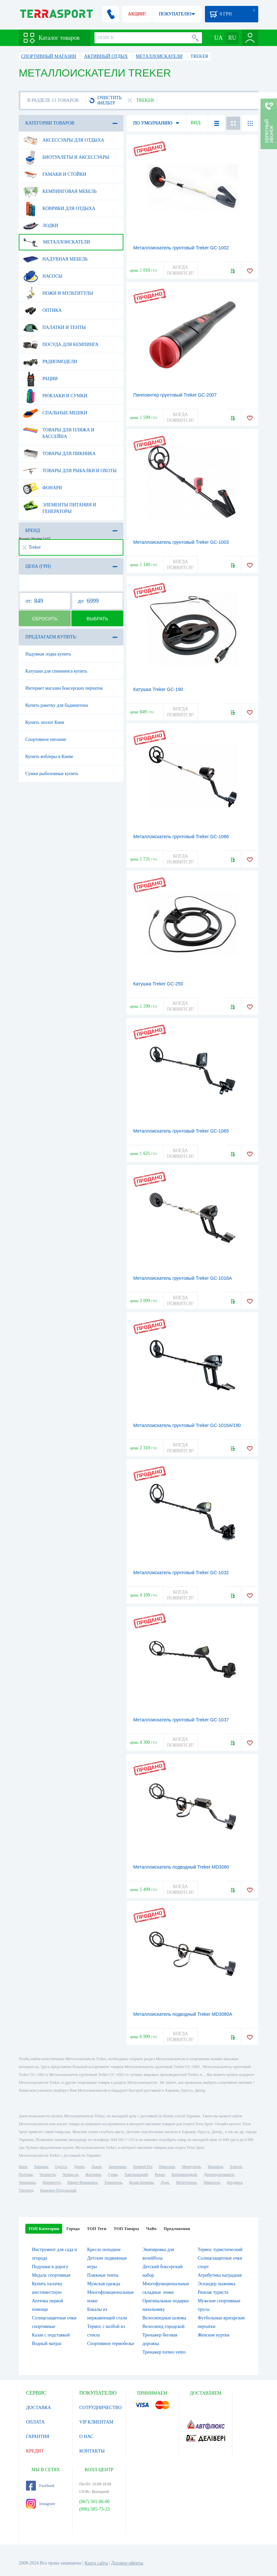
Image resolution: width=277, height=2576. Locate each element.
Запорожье (117, 2166)
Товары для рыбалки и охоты (70, 470)
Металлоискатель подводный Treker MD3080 (181, 1867)
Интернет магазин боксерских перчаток (64, 688)
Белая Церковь (141, 2182)
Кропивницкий (184, 2174)
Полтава (26, 2174)
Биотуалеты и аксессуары (66, 157)
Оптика (42, 310)
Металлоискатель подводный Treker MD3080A (182, 2014)
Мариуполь (191, 2166)
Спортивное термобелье (110, 2343)
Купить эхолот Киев (44, 722)
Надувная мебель (55, 259)
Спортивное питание (45, 739)
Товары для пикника (59, 453)
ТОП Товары (126, 2228)
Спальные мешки (55, 413)
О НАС (86, 2436)
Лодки (40, 225)
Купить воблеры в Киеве (49, 756)
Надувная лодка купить (48, 654)
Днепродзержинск (219, 2174)
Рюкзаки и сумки (55, 395)
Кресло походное (104, 2249)
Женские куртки (214, 2335)
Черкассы (70, 2174)
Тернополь (113, 2182)
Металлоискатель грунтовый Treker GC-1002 (181, 247)
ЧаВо (151, 2228)
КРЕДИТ (35, 2451)
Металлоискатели (56, 242)
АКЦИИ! (137, 14)
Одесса (61, 2166)
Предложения (177, 2228)
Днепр (79, 2166)
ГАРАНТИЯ (37, 2436)
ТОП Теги (96, 2228)
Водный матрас (47, 2343)
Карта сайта (96, 2563)
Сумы (112, 2174)
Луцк (165, 2182)
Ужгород (26, 2190)
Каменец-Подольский (58, 2190)
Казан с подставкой (51, 2335)
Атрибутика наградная (220, 2275)
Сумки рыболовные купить (51, 773)
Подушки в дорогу (50, 2266)
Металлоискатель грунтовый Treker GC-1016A (182, 1278)
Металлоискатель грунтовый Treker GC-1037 (181, 1719)
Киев (23, 2166)
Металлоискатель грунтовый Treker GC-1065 (181, 1131)
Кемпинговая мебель (60, 191)
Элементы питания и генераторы (59, 505)
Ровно (159, 2174)
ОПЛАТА (35, 2422)
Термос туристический (220, 2249)
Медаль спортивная (51, 2275)
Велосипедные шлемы (164, 2317)
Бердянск (234, 2182)
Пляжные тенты (102, 2275)
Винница (215, 2166)
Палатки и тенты (54, 327)
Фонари (42, 487)
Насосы (43, 276)
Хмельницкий (136, 2174)
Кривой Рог (142, 2166)
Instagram (40, 2504)
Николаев (167, 2166)
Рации (40, 378)
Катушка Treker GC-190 (158, 689)
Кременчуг (52, 2182)
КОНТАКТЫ (92, 2451)
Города (73, 2228)
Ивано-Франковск (82, 2182)
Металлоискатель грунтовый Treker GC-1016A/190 (187, 1425)
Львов (96, 2166)
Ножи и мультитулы (58, 293)
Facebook (40, 2486)
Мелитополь (186, 2182)
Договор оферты (127, 2563)
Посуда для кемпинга (60, 344)
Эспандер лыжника (216, 2283)
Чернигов (47, 2174)
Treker (31, 547)
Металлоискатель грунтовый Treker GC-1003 (181, 542)
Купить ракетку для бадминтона (56, 705)
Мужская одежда (103, 2283)
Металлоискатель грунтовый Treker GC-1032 (181, 1572)
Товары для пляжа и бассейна (58, 431)
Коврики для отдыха (59, 208)
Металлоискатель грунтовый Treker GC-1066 (181, 836)
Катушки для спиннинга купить (56, 671)
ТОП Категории (43, 2228)
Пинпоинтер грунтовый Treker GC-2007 (175, 395)
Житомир (93, 2174)
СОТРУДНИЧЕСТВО (100, 2407)
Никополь (212, 2182)
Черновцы (27, 2182)
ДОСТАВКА (38, 2407)
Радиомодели (50, 361)
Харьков (41, 2166)
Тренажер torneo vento (164, 2352)
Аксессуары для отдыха (63, 140)
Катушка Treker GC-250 (158, 983)
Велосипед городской (163, 2326)
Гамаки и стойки (54, 174)
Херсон (236, 2166)
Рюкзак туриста (213, 2292)
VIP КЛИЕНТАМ (96, 2422)
